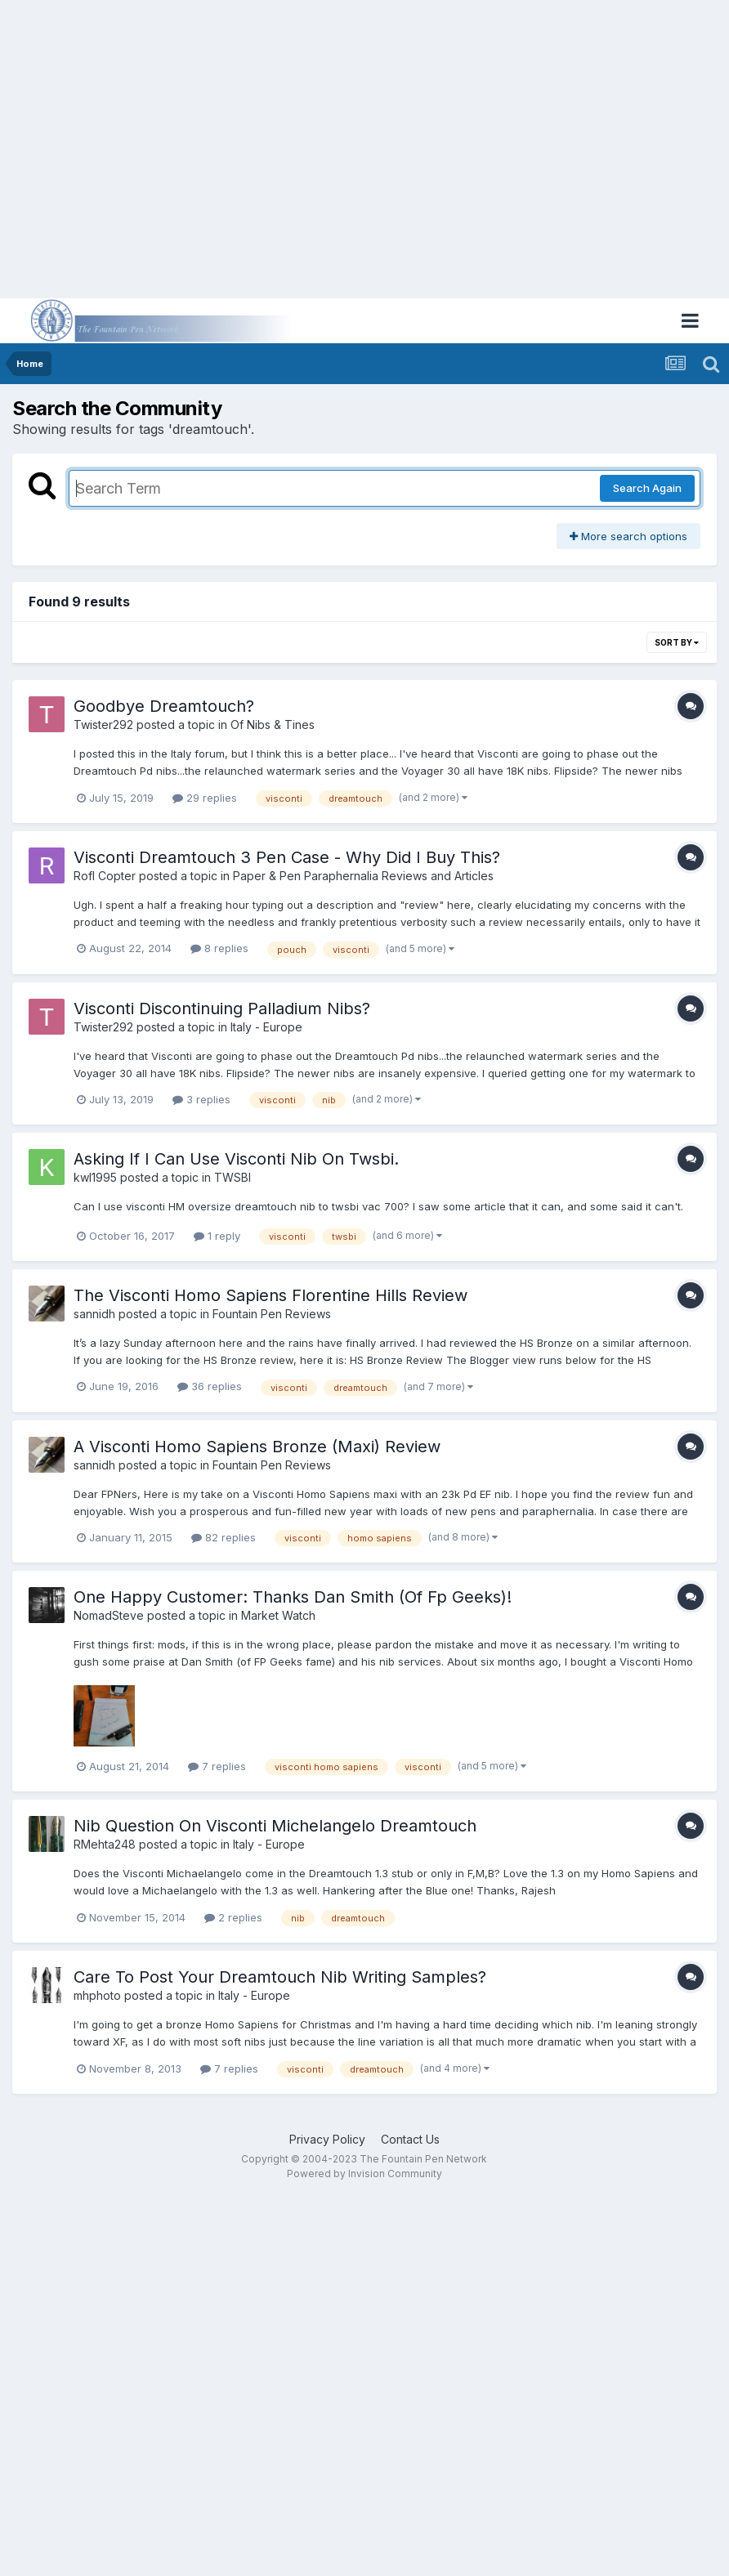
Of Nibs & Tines (272, 724)
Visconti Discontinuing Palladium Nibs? (222, 1008)
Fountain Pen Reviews (271, 1314)
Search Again (647, 487)
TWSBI (232, 1177)
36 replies (209, 1386)
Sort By (677, 642)
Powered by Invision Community (364, 2173)
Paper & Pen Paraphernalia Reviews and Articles (363, 876)
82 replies (223, 1537)
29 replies (204, 797)
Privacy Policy (327, 2139)
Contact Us (410, 2139)
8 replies (219, 948)
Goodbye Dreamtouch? (164, 706)
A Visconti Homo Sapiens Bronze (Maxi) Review (257, 1446)
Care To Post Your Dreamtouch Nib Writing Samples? (280, 1977)
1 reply (217, 1235)
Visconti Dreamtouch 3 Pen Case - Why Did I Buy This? (287, 857)
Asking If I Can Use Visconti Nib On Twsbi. (236, 1159)
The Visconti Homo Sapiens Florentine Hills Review (270, 1295)
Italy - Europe (266, 1027)
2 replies (233, 1917)
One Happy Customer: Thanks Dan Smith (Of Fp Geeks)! (293, 1597)
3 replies (201, 1099)
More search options (628, 536)
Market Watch (278, 1615)
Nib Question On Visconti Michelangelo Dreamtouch (275, 1826)
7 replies (217, 1766)
